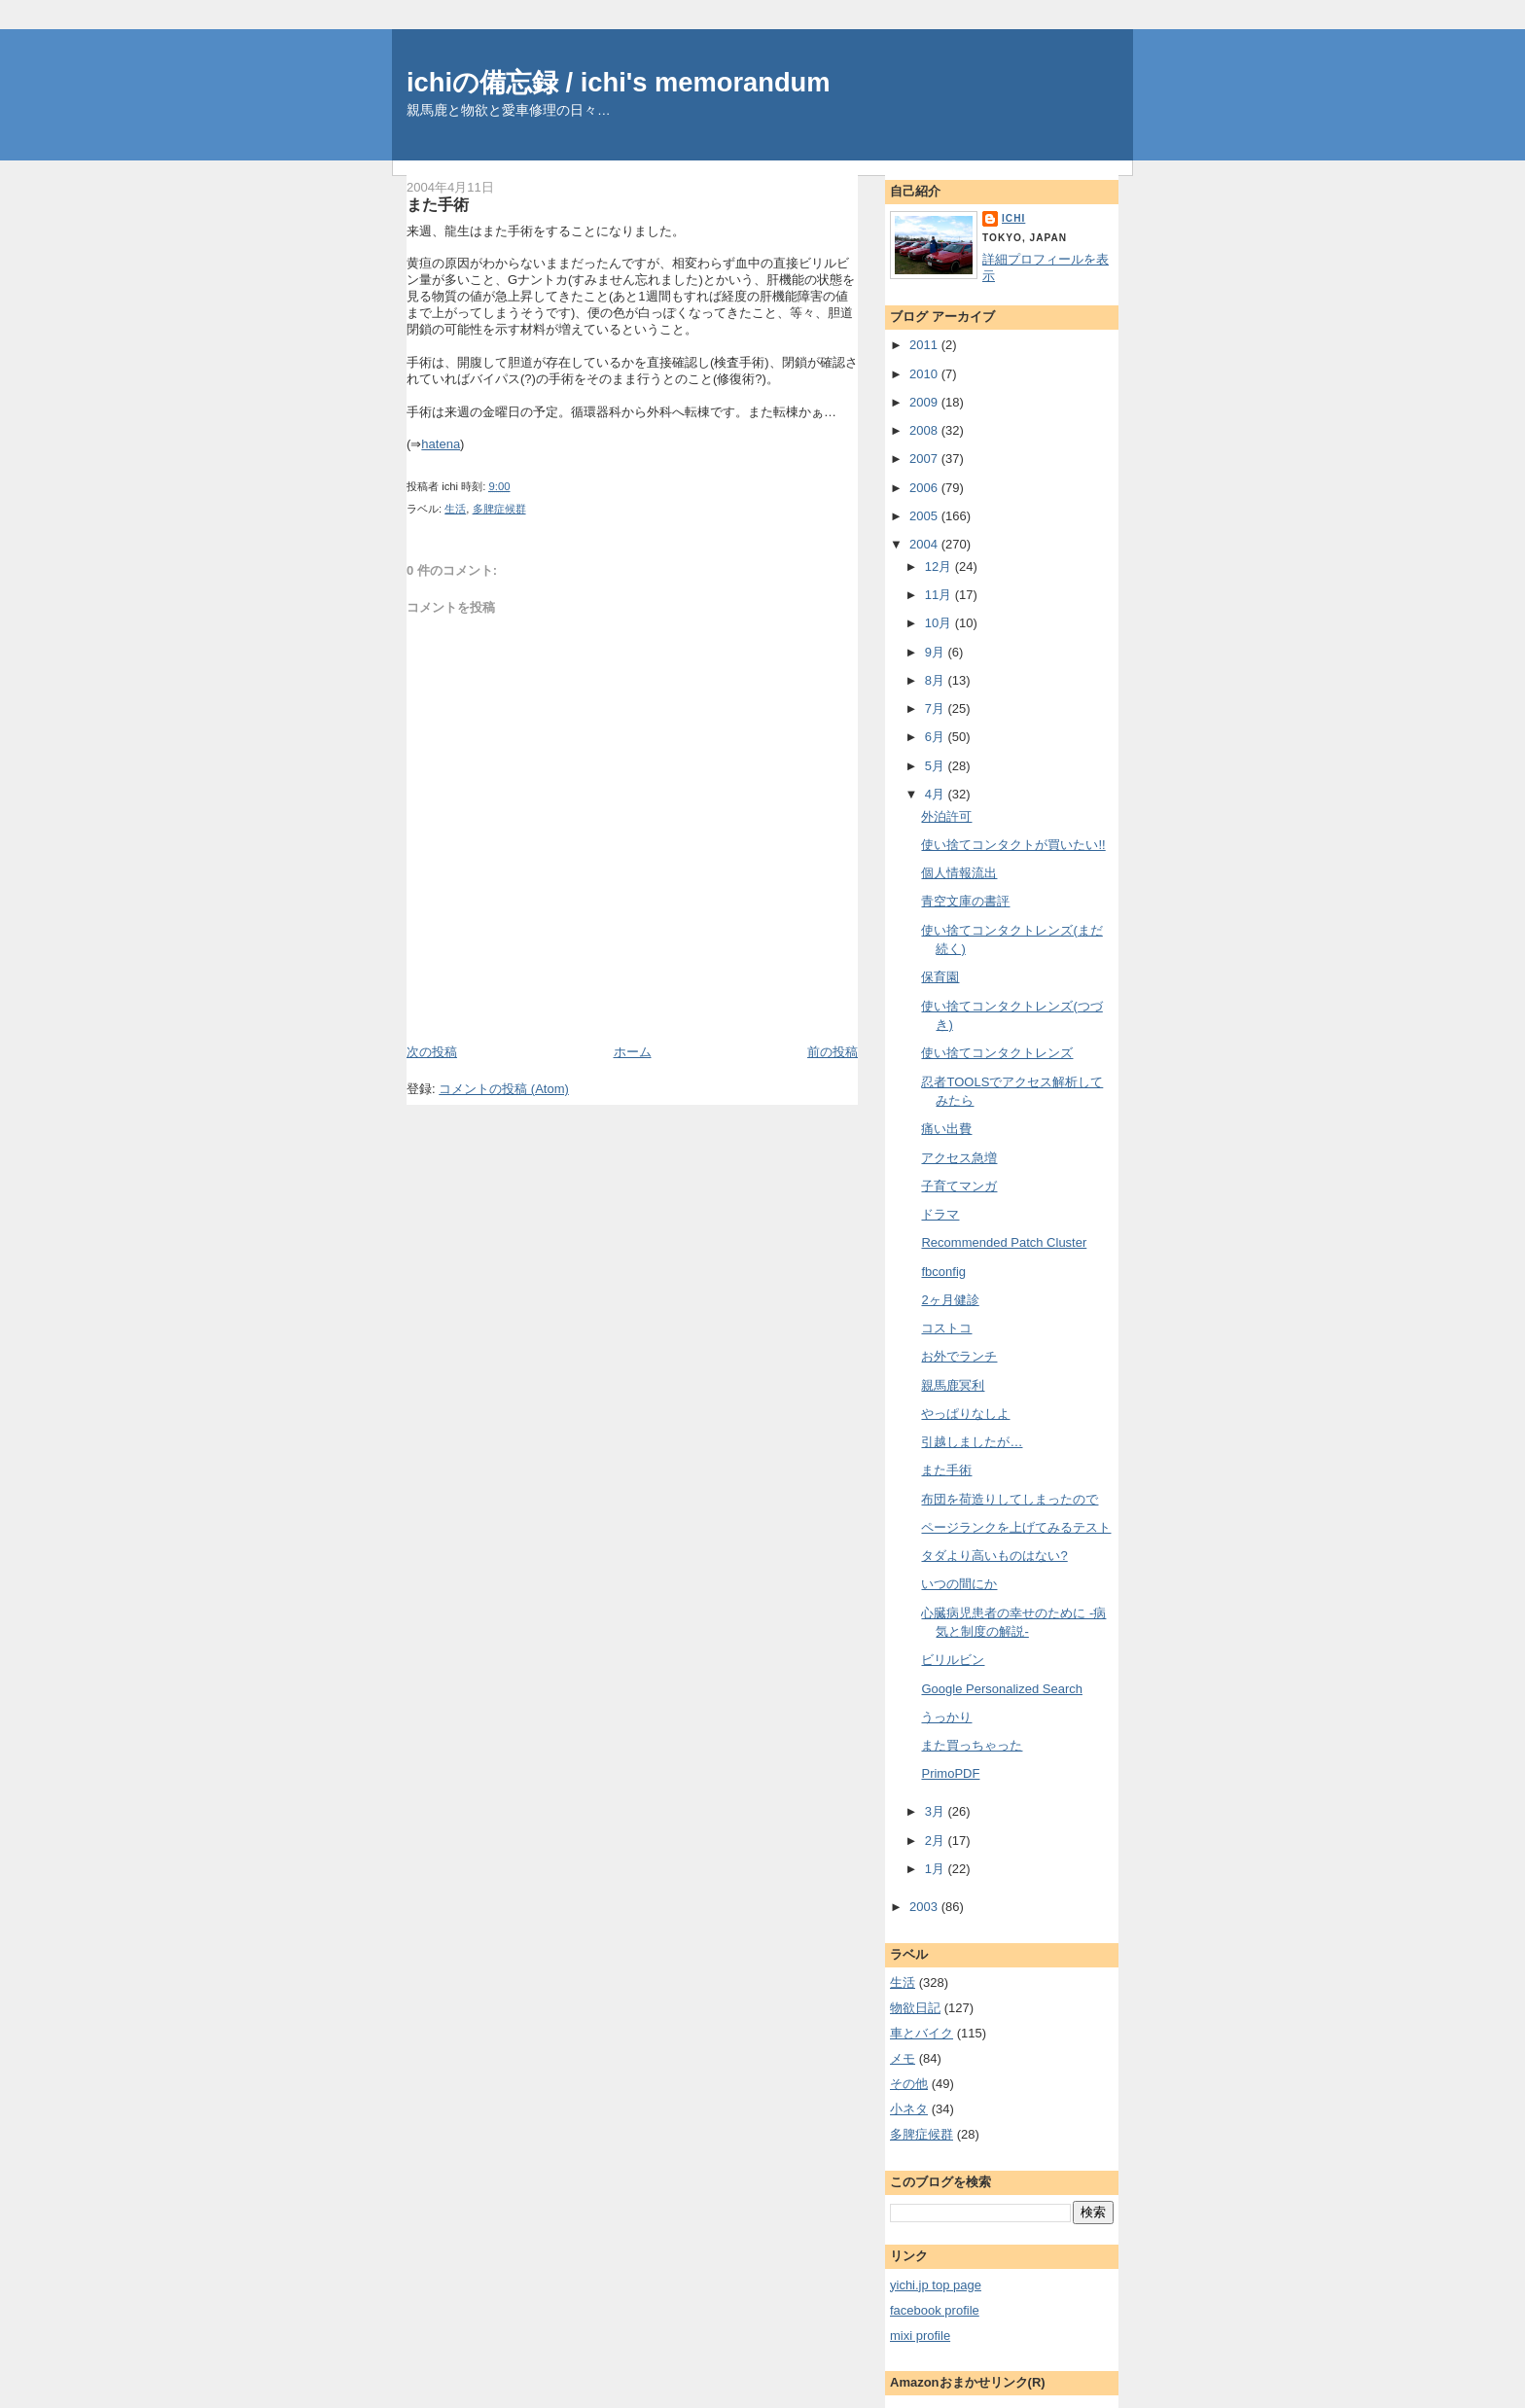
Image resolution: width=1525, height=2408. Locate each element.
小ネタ (909, 2109)
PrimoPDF (950, 1773)
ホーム (633, 1052)
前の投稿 (832, 1052)
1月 (936, 1868)
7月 (936, 708)
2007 (925, 458)
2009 (925, 402)
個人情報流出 (959, 873)
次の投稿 (432, 1052)
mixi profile (920, 2335)
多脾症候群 (499, 508)
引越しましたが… (971, 1441)
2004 (925, 544)
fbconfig (943, 1271)
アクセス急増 (959, 1158)
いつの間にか (959, 1583)
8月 (936, 680)
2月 (936, 1840)
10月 (940, 623)
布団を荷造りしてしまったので (1009, 1499)
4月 (936, 794)
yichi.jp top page (935, 2285)
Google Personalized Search (1001, 1689)
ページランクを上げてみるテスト (1016, 1527)
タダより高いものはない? (994, 1555)
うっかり (946, 1717)
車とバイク (921, 2033)
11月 (940, 594)
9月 (936, 652)
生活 (455, 508)
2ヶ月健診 (949, 1300)
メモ (902, 2058)
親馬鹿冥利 (952, 1385)
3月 (936, 1811)
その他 (909, 2083)
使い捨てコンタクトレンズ (997, 1052)
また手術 (438, 204)
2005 (925, 516)
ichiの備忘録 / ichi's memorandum (619, 82)
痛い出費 (946, 1128)
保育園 (940, 977)
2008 (925, 430)
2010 (925, 374)
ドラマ (940, 1214)
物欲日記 (915, 2008)
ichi (1013, 218)
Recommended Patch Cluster (1003, 1242)
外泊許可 (946, 816)
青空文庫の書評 (965, 901)
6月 (936, 736)
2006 (925, 487)
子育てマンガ (959, 1186)
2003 (925, 1906)
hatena (440, 444)
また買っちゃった (971, 1745)
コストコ (946, 1328)
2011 (925, 344)
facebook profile (934, 2310)
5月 (936, 766)
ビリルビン (952, 1659)
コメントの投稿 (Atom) (504, 1088)
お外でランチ (959, 1356)
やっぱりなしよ (965, 1413)
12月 (940, 566)
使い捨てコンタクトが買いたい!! (1013, 844)
